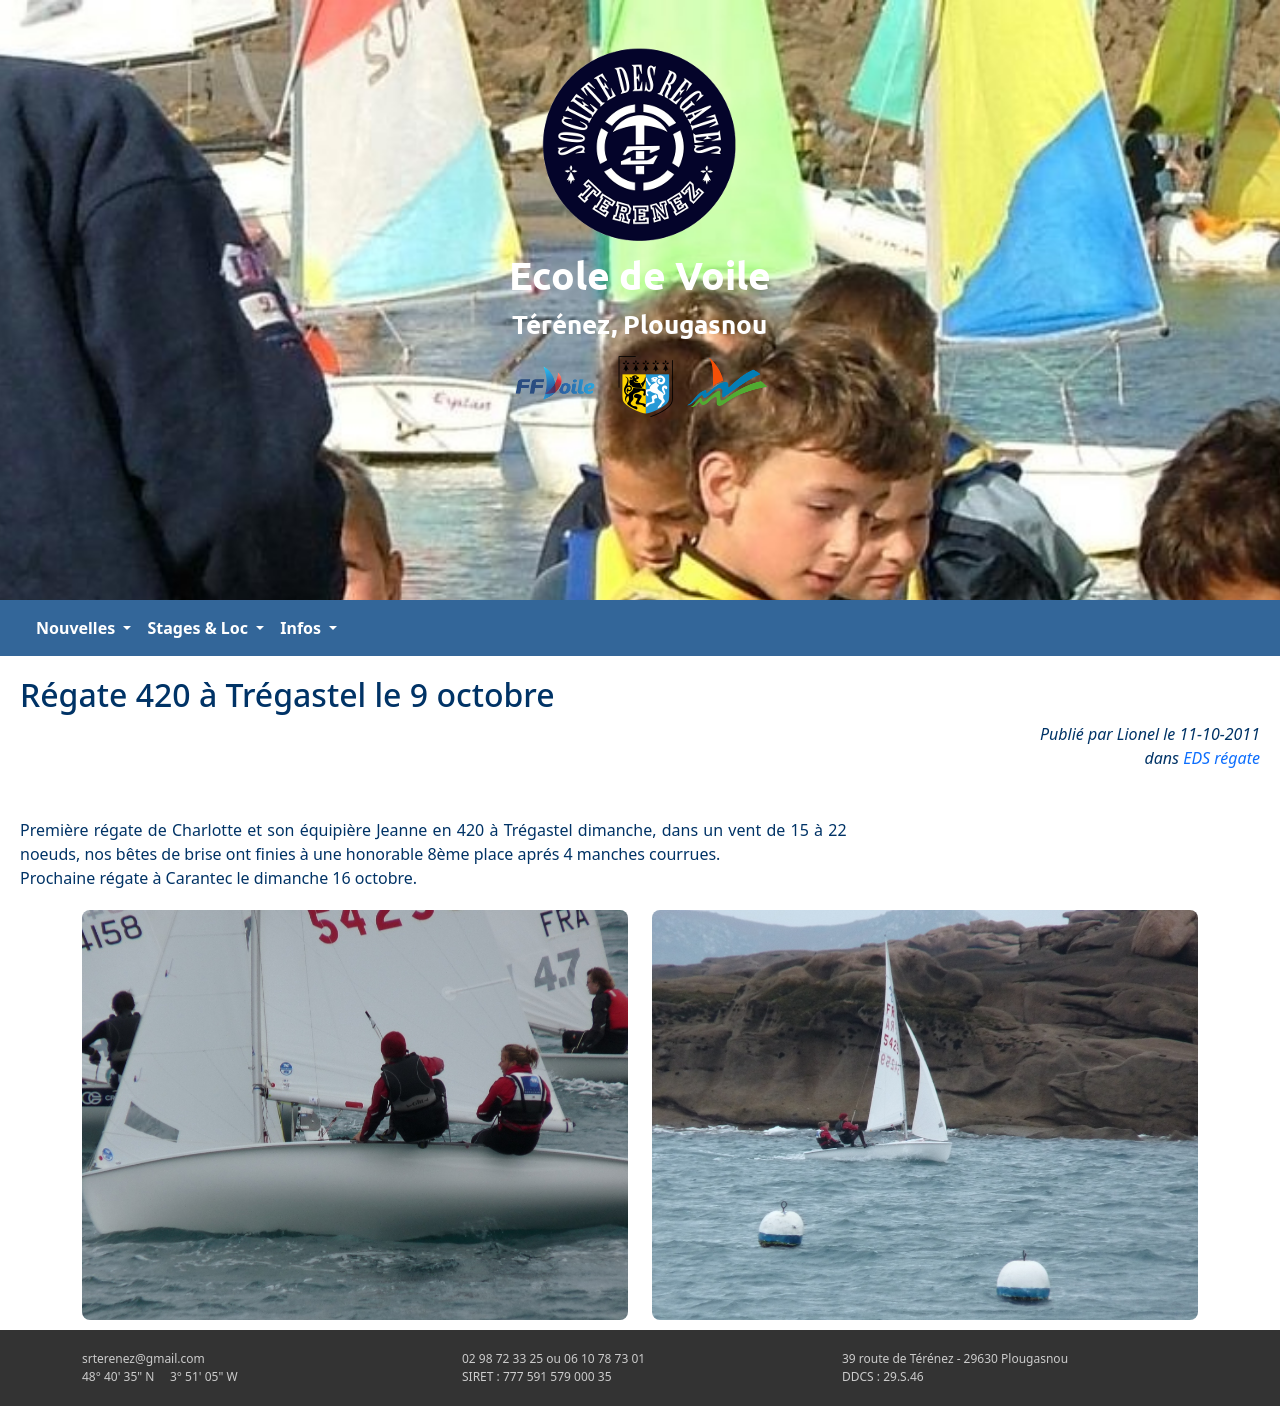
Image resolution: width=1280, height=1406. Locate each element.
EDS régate (1221, 758)
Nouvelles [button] (77, 628)
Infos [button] (302, 628)
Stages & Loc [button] (199, 628)
